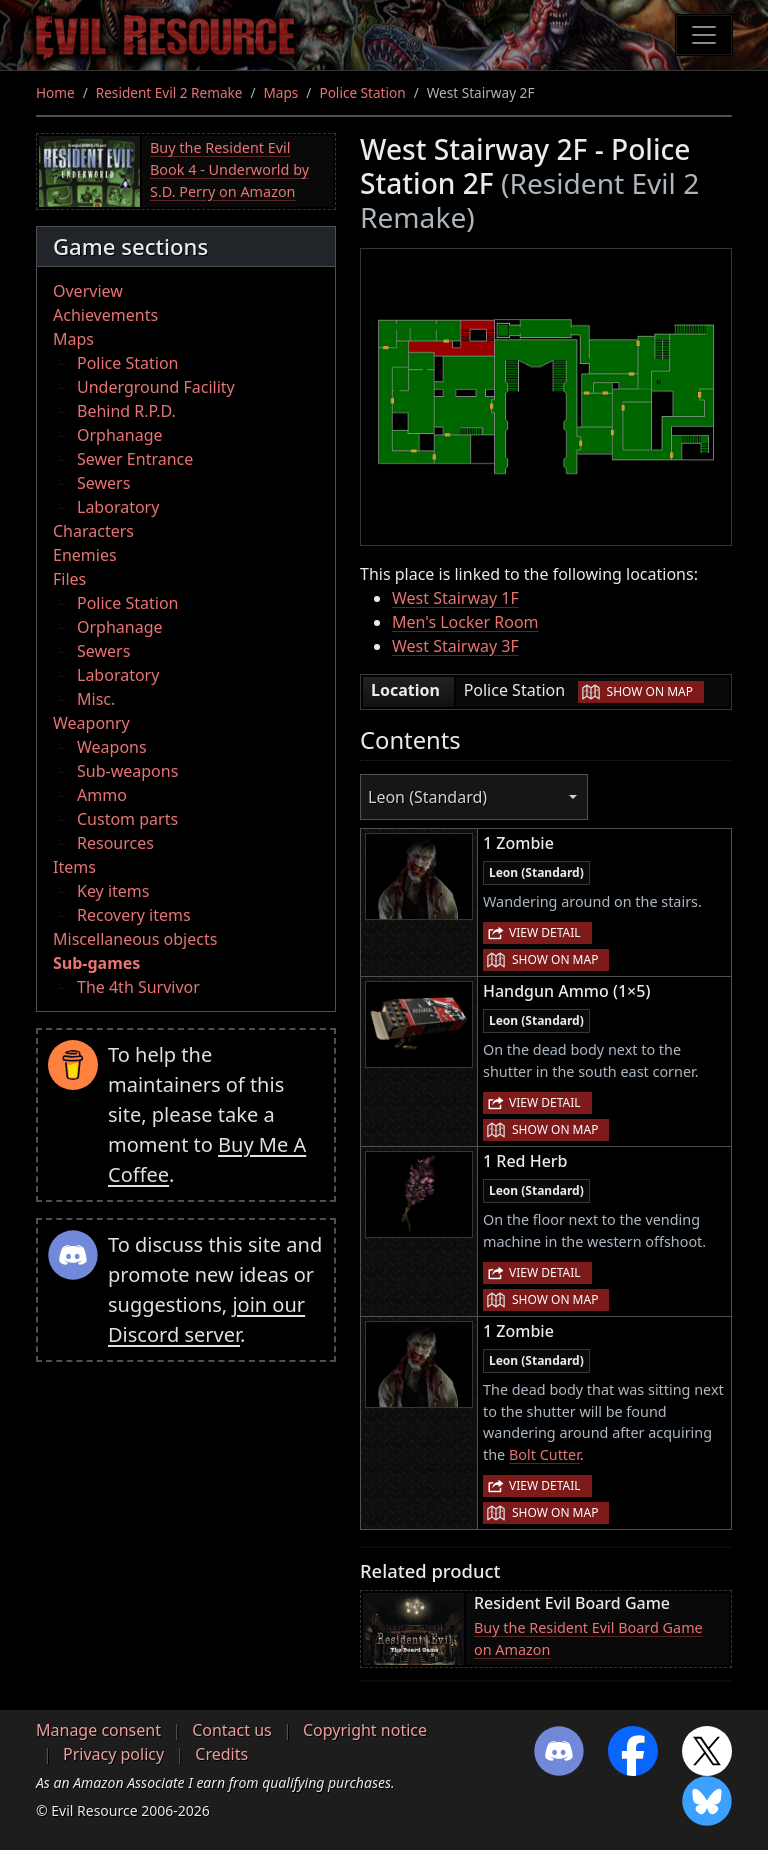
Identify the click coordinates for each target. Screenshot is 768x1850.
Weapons (112, 747)
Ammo (102, 795)
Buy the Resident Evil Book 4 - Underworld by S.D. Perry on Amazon (229, 169)
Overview (88, 291)
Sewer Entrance (135, 459)
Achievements (105, 315)
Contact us (232, 1730)
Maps (281, 92)
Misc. (96, 699)
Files (69, 579)
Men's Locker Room (465, 622)
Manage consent (98, 1730)
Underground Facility (156, 387)
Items (74, 867)
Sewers (103, 483)
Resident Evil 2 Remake (169, 92)
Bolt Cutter (544, 1454)
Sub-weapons (127, 771)
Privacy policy (113, 1754)
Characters (93, 531)
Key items (113, 891)
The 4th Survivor (138, 987)
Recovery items (134, 915)
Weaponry (91, 723)
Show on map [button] (650, 691)
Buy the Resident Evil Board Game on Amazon (588, 1638)
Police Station (362, 92)
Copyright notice (365, 1730)
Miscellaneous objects (135, 939)
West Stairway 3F (455, 646)
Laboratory (118, 507)
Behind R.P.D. (126, 411)
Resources (115, 843)
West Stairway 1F (455, 598)
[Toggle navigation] (704, 35)
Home (55, 92)
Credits (221, 1754)
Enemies (85, 555)
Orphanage (120, 435)
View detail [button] (545, 932)
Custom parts (127, 819)
